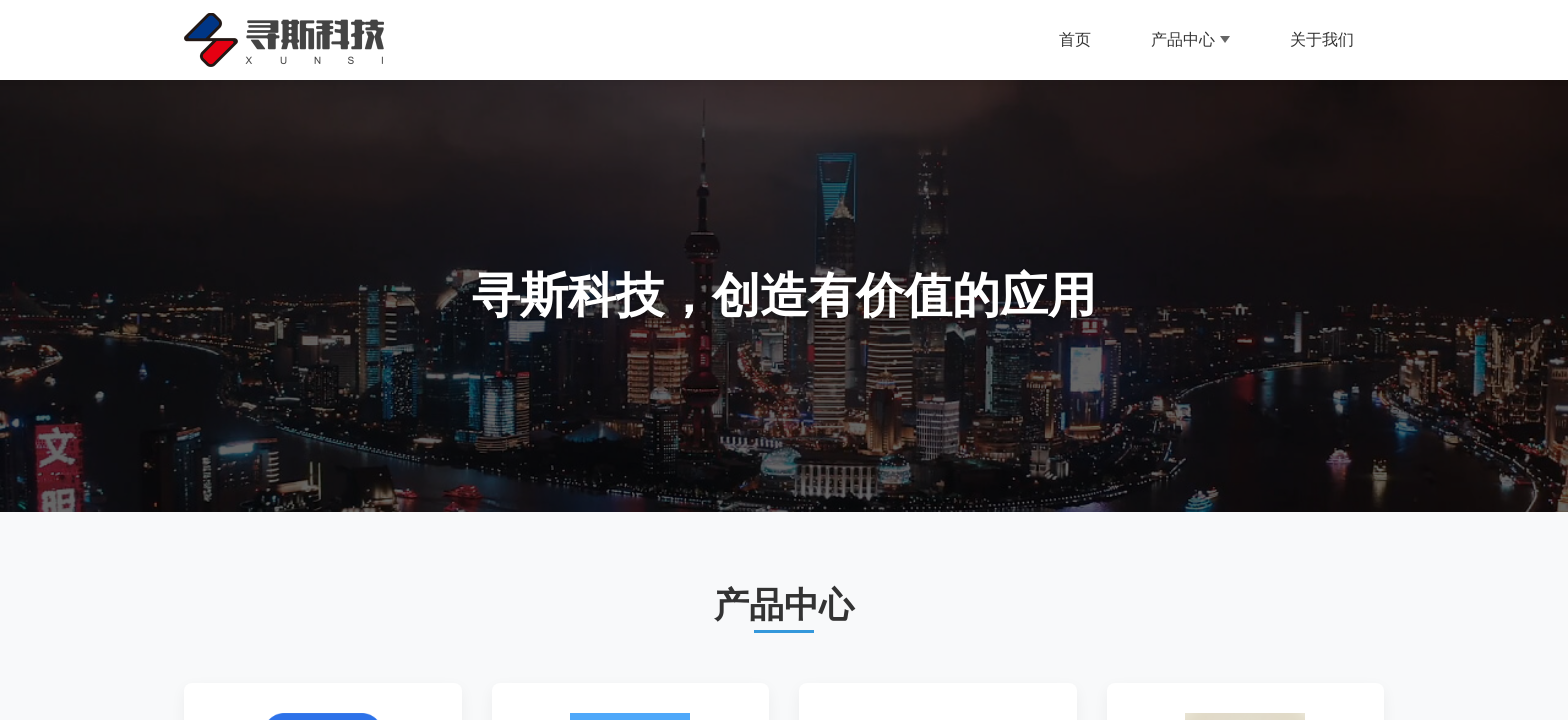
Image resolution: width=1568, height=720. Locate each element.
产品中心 (1190, 39)
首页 (1075, 39)
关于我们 (1322, 39)
